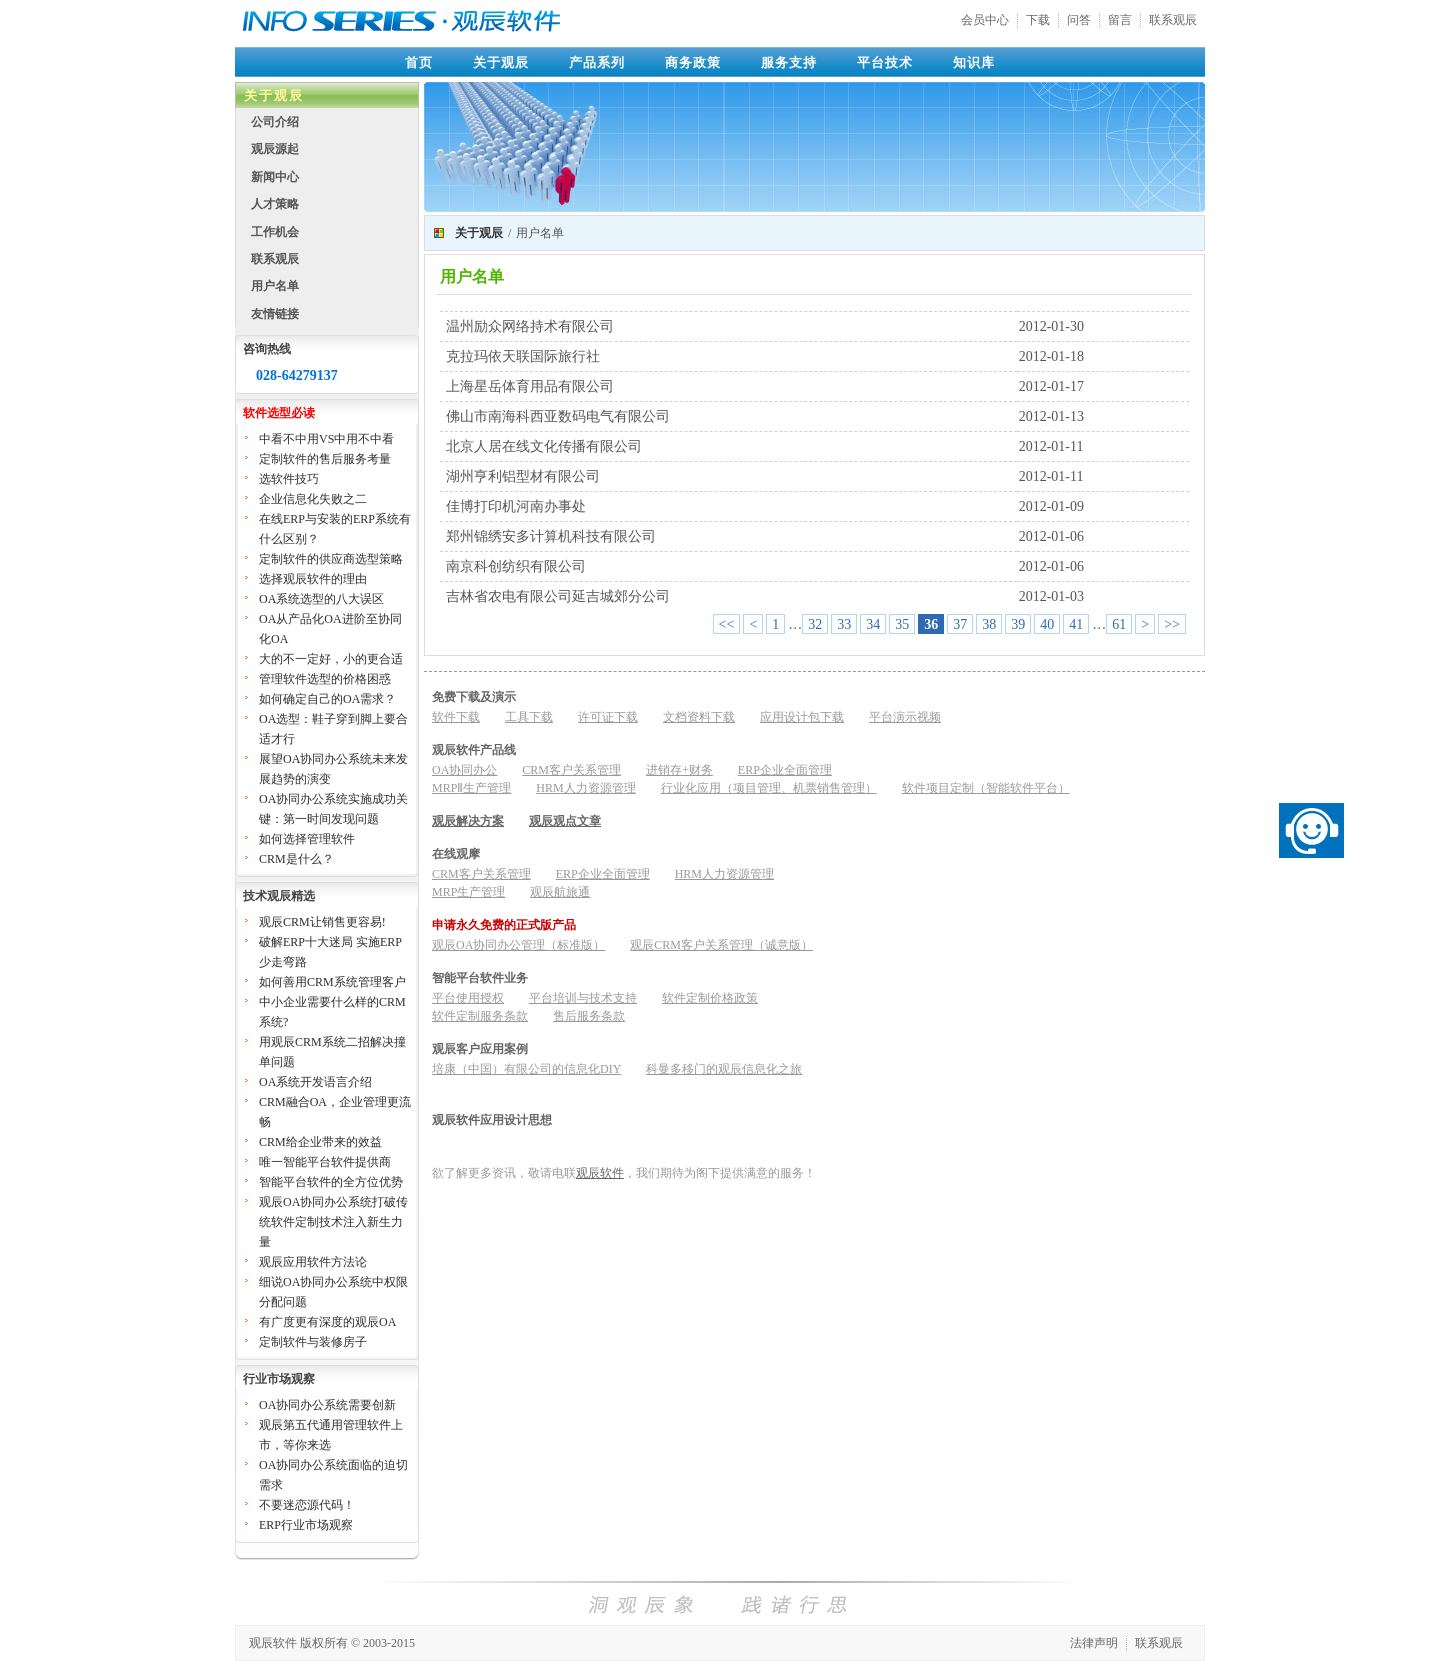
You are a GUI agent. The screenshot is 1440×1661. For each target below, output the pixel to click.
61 (1119, 624)
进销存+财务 (679, 770)
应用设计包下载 (802, 717)
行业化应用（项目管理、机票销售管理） (769, 788)
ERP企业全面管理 (785, 770)
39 (1018, 624)
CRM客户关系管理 (571, 770)
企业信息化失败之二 (313, 499)
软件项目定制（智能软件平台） (986, 788)
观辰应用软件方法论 (313, 1262)
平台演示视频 (905, 717)
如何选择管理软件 (307, 839)
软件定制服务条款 (480, 1016)
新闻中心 (275, 177)
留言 (1120, 20)
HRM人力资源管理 (585, 788)
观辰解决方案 (468, 821)
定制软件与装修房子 (313, 1342)
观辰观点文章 (565, 821)
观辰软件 (600, 1173)
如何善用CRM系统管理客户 (332, 982)
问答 (1079, 20)
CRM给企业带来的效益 (320, 1142)
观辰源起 (275, 149)
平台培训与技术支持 (583, 998)
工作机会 (275, 232)
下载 (1038, 20)
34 (873, 624)
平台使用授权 (468, 998)
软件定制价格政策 (710, 998)
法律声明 (1094, 1643)
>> (1172, 624)
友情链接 (275, 314)
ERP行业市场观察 (306, 1525)
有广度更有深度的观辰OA (327, 1322)
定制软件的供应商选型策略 (331, 559)
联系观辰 (1173, 20)
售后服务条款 (589, 1016)
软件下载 (456, 717)
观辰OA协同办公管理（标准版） (518, 945)
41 (1076, 624)
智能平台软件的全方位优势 (331, 1182)
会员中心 (985, 20)
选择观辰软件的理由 (313, 579)
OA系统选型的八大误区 (321, 599)
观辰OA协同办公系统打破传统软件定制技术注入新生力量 (333, 1222)
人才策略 (275, 204)
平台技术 (885, 62)
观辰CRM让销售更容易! (322, 922)
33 (844, 624)
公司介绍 (275, 122)
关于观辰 (501, 62)
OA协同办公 (464, 770)
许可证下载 (608, 717)
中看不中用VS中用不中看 (326, 439)
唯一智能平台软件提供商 (325, 1162)
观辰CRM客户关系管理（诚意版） (721, 945)
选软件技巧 (289, 479)
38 (989, 624)
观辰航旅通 (560, 892)
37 (960, 624)
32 (815, 624)
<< (727, 624)
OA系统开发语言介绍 (315, 1082)
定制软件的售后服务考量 (325, 459)
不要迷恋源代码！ (307, 1505)
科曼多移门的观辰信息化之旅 (724, 1069)
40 (1047, 624)
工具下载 (529, 717)
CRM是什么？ (296, 859)
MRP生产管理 (468, 892)
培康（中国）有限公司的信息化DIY (526, 1069)
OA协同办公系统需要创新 (327, 1405)
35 (902, 624)
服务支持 (789, 62)
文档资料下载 (699, 717)
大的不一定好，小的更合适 (331, 659)
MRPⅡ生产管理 (471, 788)
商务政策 (693, 62)
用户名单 (275, 286)
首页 (419, 62)
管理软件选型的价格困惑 (325, 679)
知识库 (974, 62)
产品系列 (597, 62)
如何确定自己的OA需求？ (327, 699)
